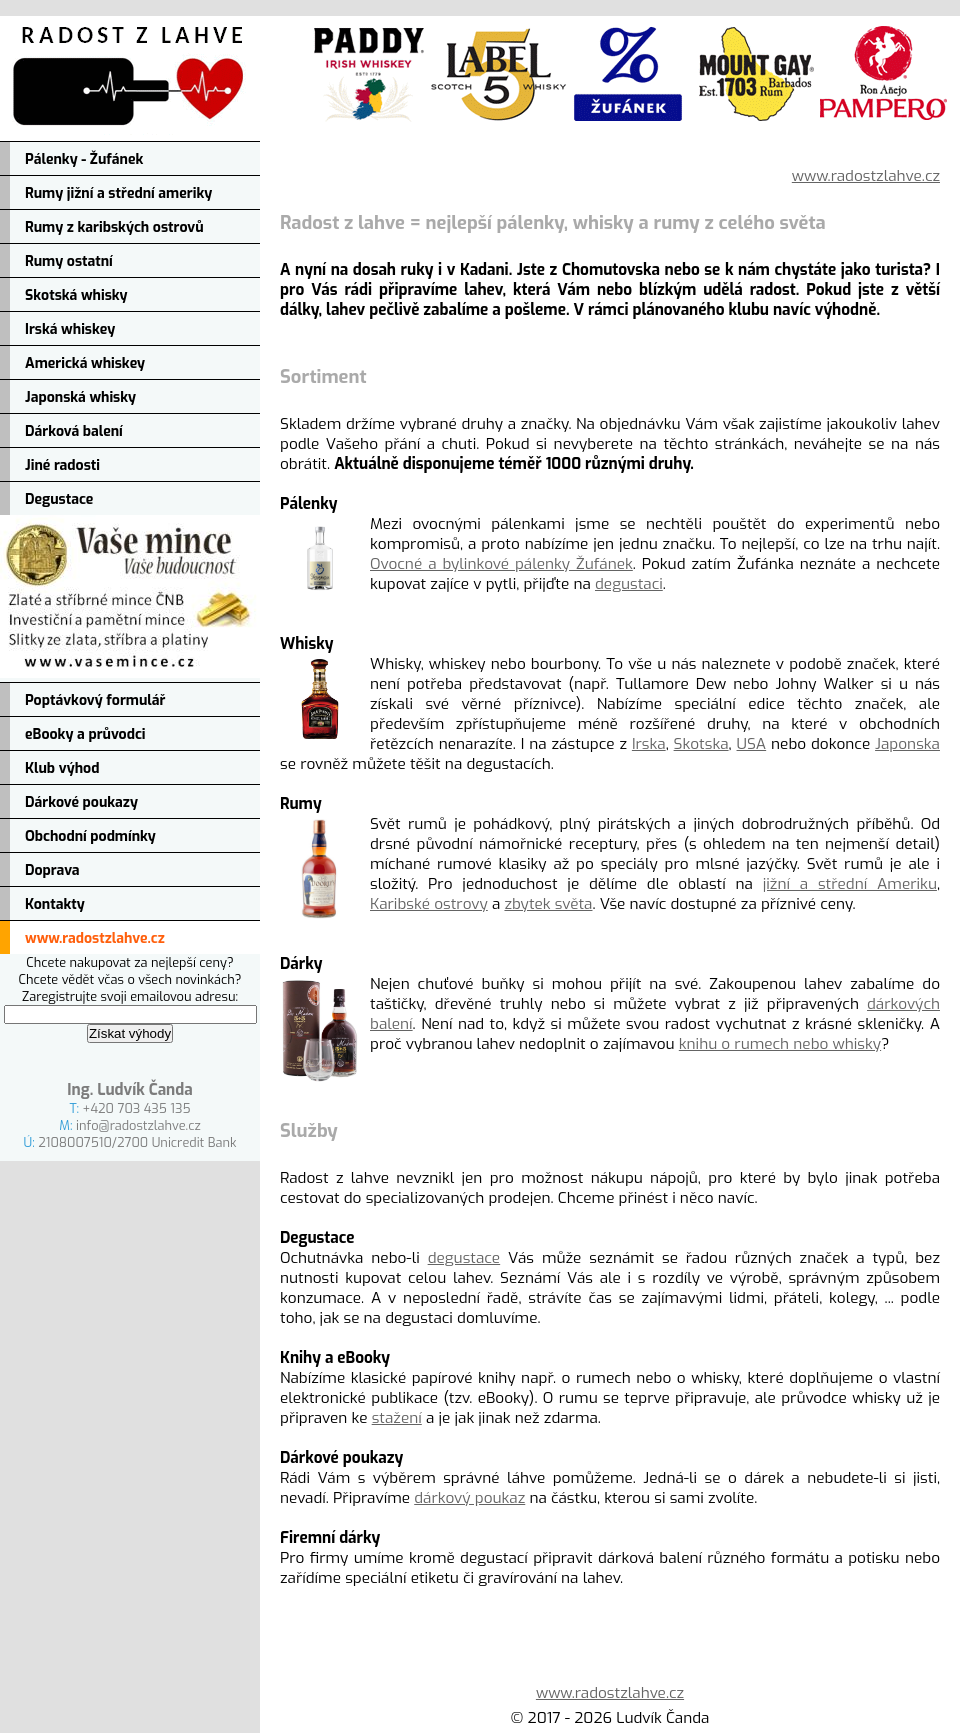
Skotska (701, 744)
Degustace (59, 499)
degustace (464, 1258)
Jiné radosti (62, 465)
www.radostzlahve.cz (95, 938)
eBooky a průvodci (85, 734)
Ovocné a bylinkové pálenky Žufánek (501, 564)
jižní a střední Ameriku (850, 884)
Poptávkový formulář (95, 700)
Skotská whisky (76, 295)
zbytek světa (548, 904)
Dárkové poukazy (81, 802)
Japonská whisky (80, 397)
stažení (397, 1418)
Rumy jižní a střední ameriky (118, 193)
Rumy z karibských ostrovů (114, 227)
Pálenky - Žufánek (84, 159)
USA (752, 744)
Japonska (907, 744)
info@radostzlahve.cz (138, 1125)
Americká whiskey (85, 363)
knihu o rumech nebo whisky (780, 1044)
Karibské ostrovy (429, 904)
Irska (649, 744)
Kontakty (55, 904)
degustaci (629, 584)
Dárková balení (74, 431)
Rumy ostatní (69, 261)
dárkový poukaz (469, 1498)
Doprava (52, 870)
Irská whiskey (70, 329)
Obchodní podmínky (90, 836)
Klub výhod (62, 768)
